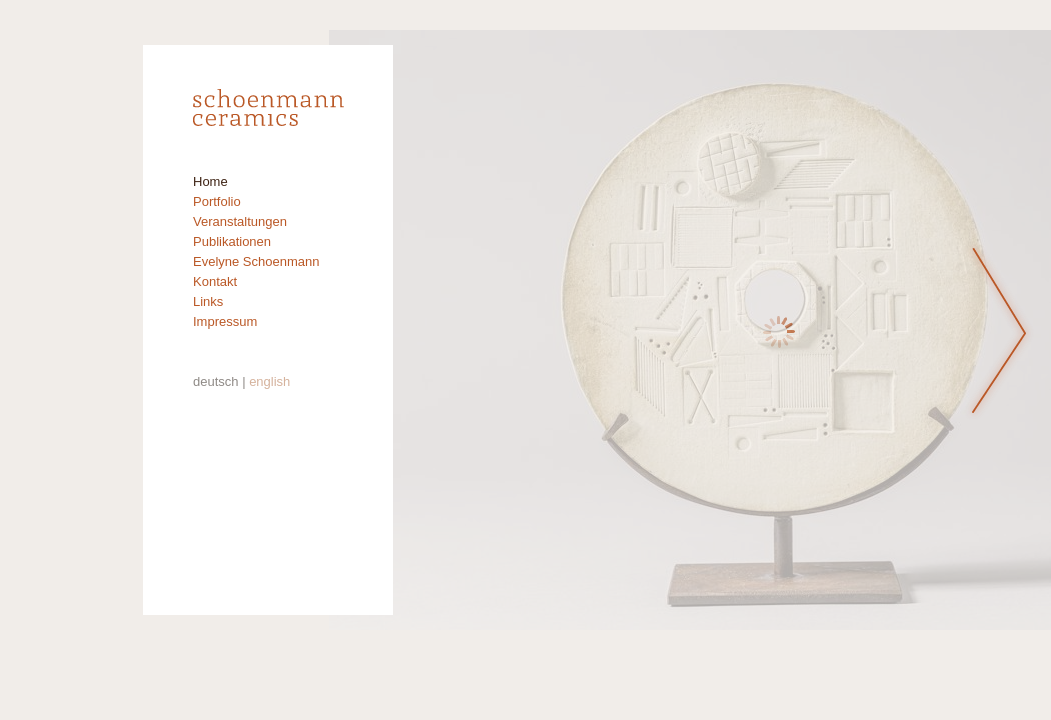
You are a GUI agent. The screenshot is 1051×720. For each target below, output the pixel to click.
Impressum (225, 321)
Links (208, 301)
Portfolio (217, 201)
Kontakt (215, 281)
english (269, 381)
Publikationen (232, 241)
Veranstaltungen (240, 221)
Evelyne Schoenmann (256, 261)
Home (210, 181)
